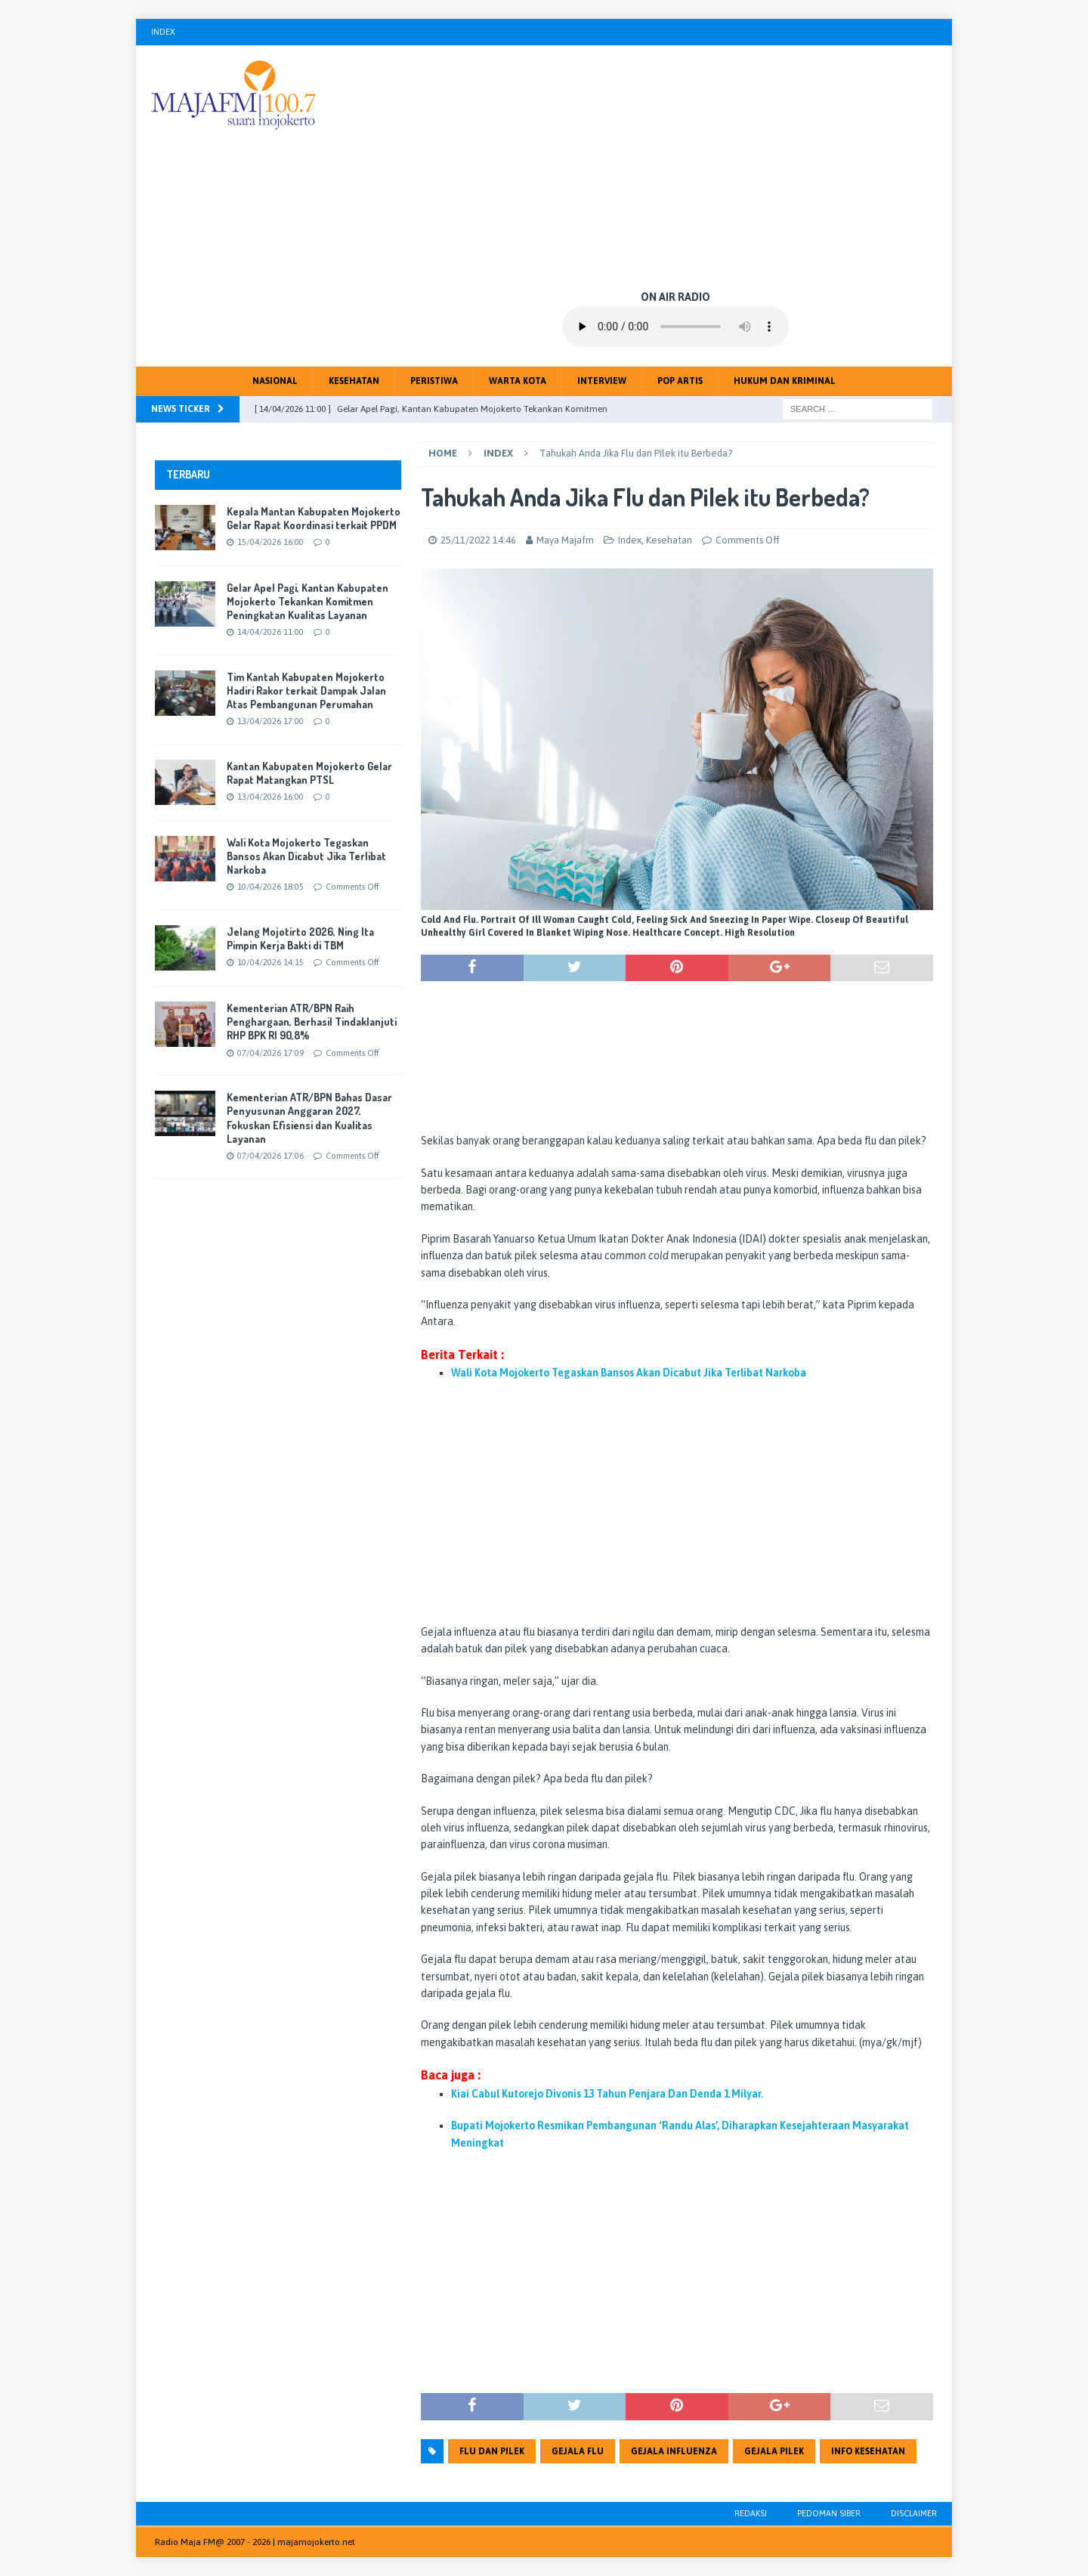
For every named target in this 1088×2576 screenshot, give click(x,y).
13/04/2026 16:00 (270, 796)
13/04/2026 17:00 (270, 721)
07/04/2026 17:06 (270, 1155)
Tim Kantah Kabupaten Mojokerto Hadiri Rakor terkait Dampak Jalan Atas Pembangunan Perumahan (306, 690)
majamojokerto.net (316, 2542)
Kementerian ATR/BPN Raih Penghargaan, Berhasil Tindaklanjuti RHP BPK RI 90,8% (312, 1022)
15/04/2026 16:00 (270, 541)
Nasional (275, 381)
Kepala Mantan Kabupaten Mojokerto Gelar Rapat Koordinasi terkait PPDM (313, 518)
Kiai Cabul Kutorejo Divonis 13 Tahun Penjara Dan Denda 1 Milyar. (607, 2094)
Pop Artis (680, 381)
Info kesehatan (868, 2451)
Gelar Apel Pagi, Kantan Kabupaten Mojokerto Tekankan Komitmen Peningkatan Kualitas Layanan (307, 601)
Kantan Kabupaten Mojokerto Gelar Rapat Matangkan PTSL (309, 773)
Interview (601, 381)
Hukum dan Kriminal (785, 381)
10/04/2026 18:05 (270, 886)
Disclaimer (914, 2513)
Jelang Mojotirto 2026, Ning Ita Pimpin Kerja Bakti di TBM (300, 938)
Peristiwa (434, 381)
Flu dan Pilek (491, 2451)
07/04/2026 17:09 (270, 1052)
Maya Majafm (565, 540)
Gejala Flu (578, 2451)
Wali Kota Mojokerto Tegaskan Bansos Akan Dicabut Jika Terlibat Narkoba (306, 856)
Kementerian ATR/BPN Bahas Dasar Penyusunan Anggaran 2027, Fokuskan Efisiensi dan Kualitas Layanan (309, 1118)
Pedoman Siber (829, 2513)
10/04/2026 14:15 (270, 962)
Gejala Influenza (674, 2451)
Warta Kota (517, 381)
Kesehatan (354, 381)
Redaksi (750, 2513)
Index (163, 31)
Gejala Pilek (774, 2451)
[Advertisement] (676, 166)
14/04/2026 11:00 (270, 631)
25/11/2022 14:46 (478, 540)
